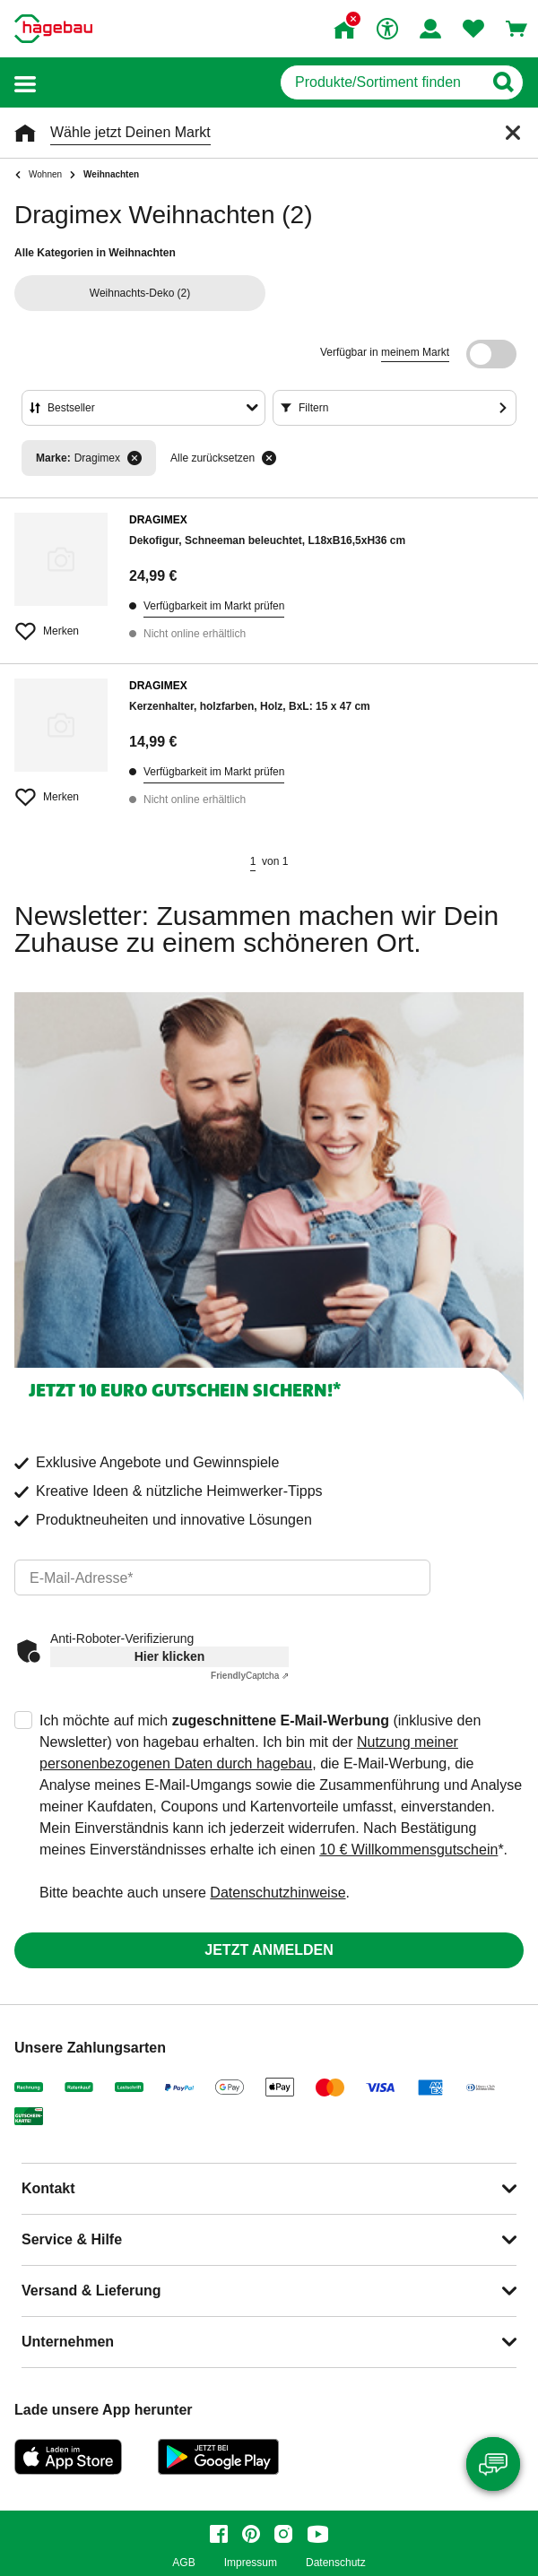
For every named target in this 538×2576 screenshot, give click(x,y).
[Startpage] (53, 28)
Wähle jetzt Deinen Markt (130, 132)
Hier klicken (169, 1656)
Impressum (250, 2563)
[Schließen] (513, 132)
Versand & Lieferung (91, 2290)
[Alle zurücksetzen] (269, 458)
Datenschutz (336, 2563)
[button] (25, 82)
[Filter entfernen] (134, 458)
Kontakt (48, 2188)
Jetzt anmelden (268, 1950)
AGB (183, 2563)
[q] (381, 82)
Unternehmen (68, 2341)
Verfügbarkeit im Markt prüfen (213, 606)
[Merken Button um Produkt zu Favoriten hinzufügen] (61, 624)
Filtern (313, 408)
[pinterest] (251, 2534)
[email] (222, 1577)
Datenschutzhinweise (277, 1892)
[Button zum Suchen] (502, 82)
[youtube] (317, 2534)
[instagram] (283, 2534)
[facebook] (219, 2534)
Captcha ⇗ (250, 1676)
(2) (140, 293)
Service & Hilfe (72, 2239)
